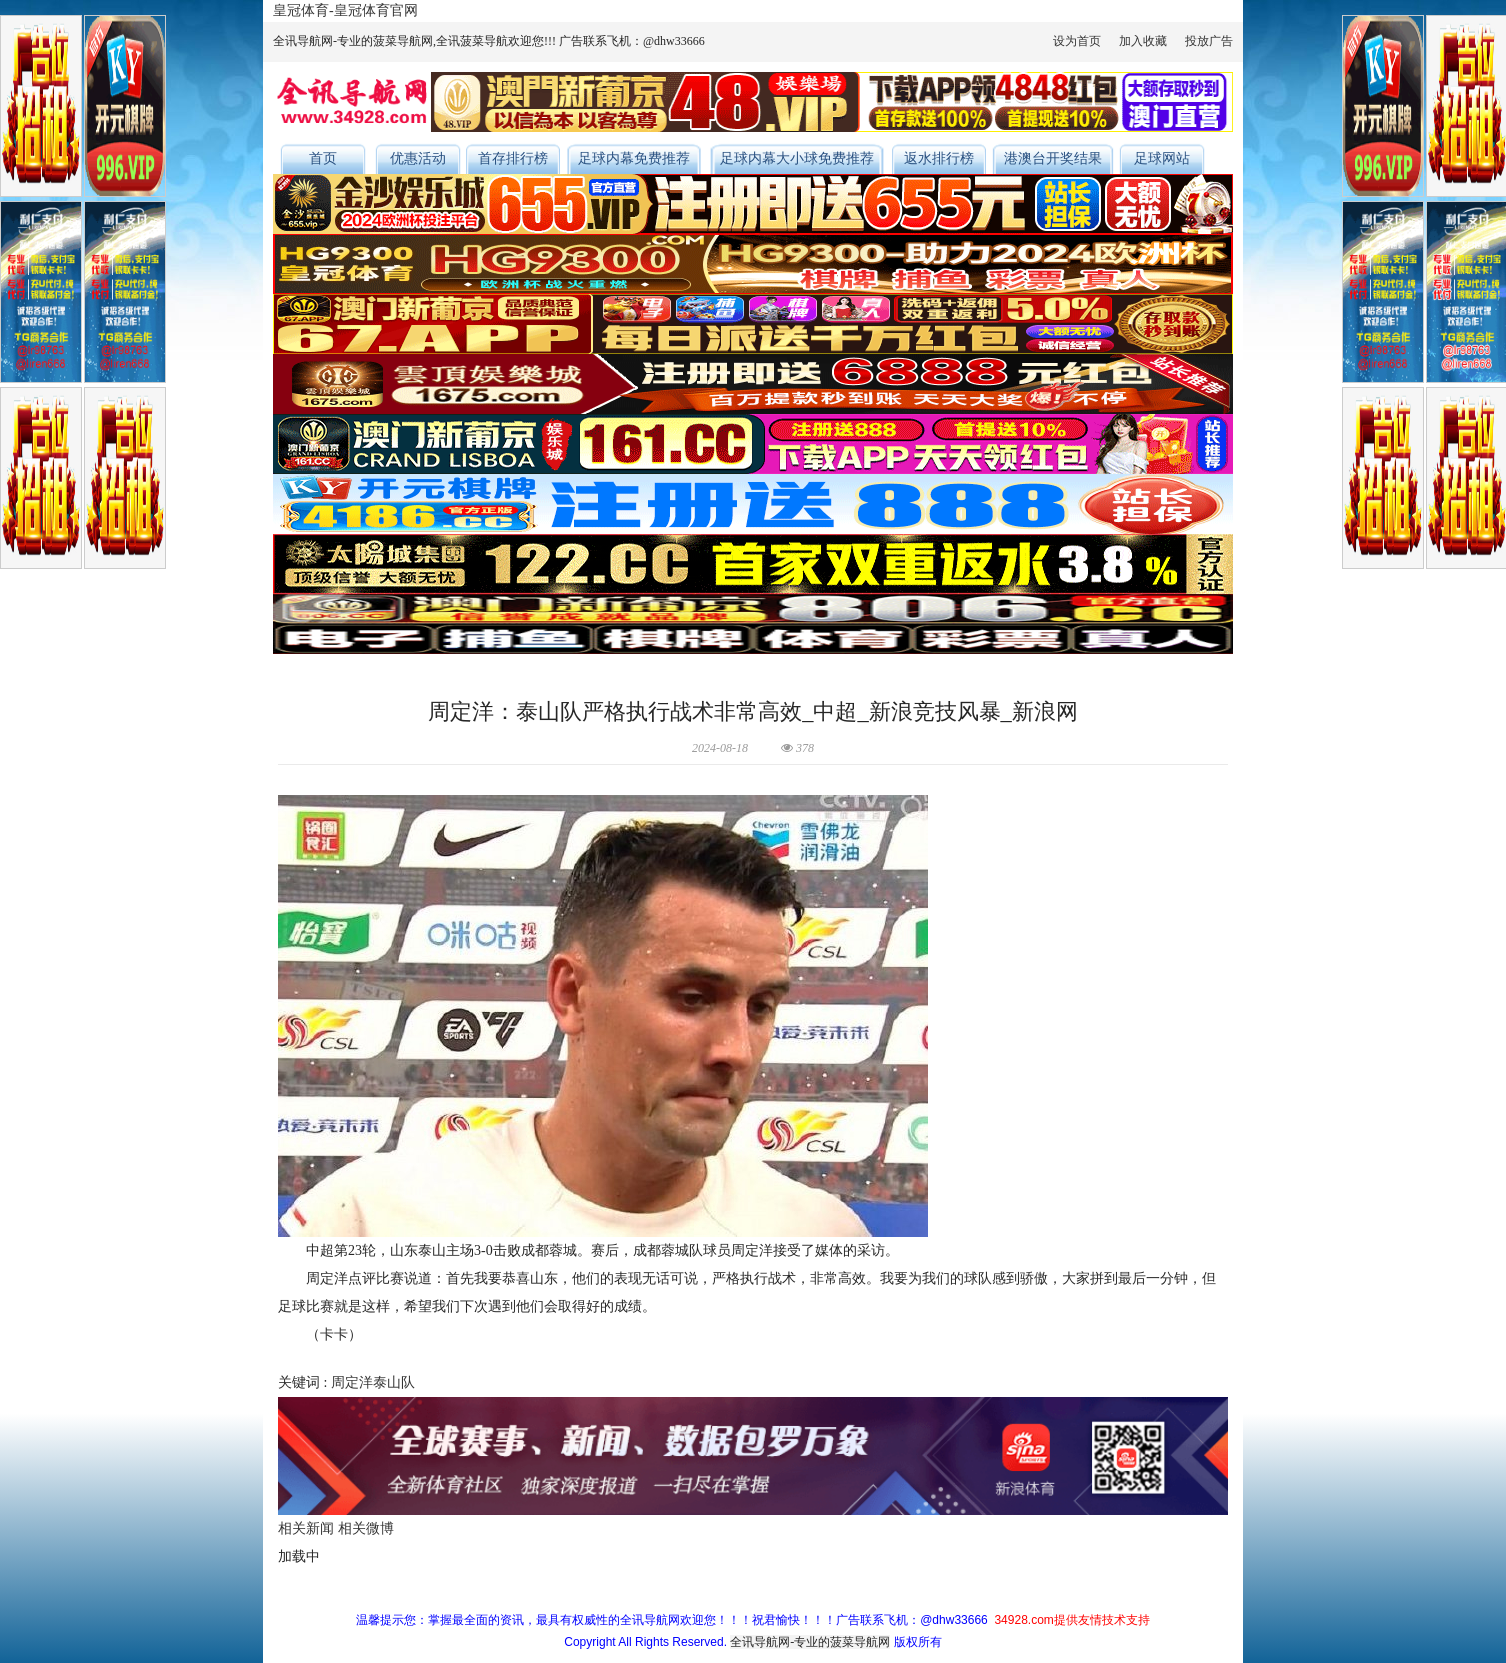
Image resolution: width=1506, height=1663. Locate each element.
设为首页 (1077, 41)
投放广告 (1209, 41)
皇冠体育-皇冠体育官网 (345, 10)
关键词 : (304, 1382)
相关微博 (366, 1528)
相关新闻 (306, 1528)
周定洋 (352, 1382)
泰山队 (394, 1382)
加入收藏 (1143, 41)
